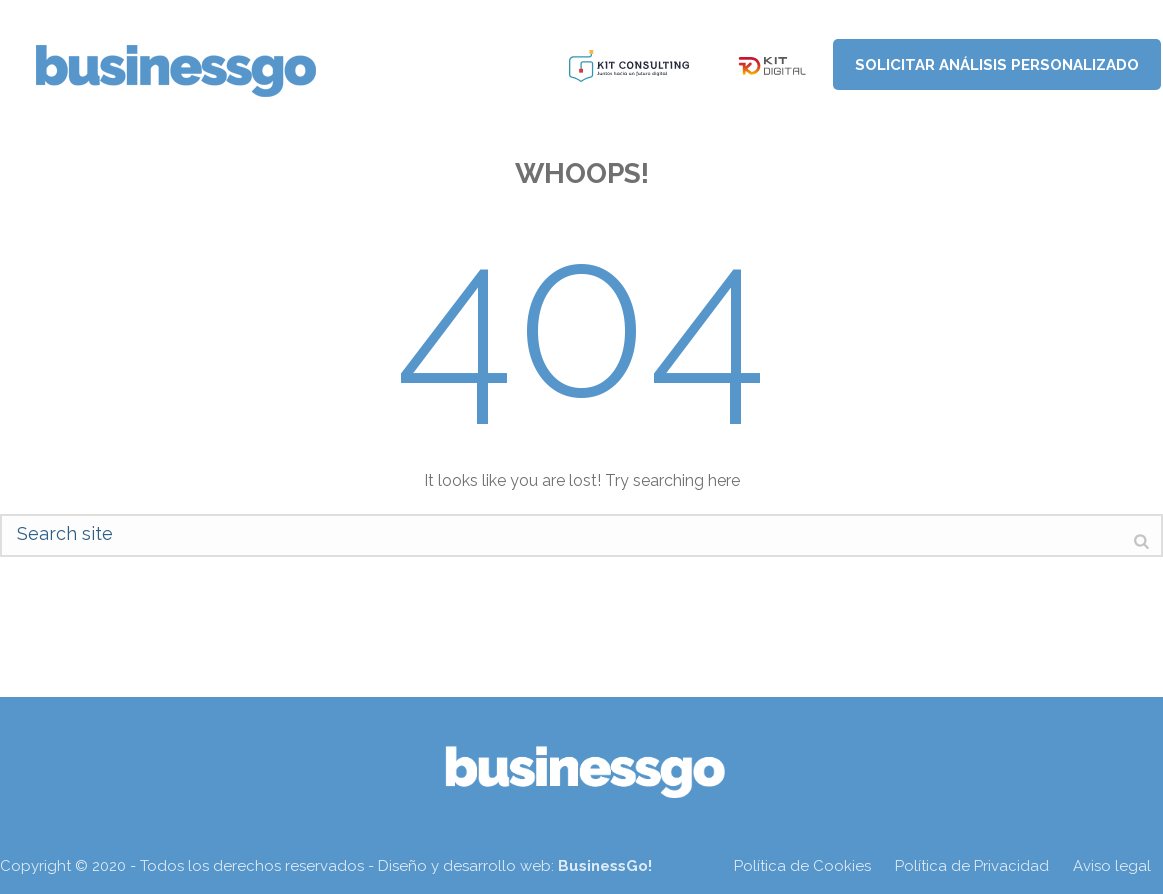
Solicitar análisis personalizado (997, 65)
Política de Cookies (802, 866)
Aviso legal (1112, 866)
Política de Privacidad (972, 866)
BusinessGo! (605, 866)
